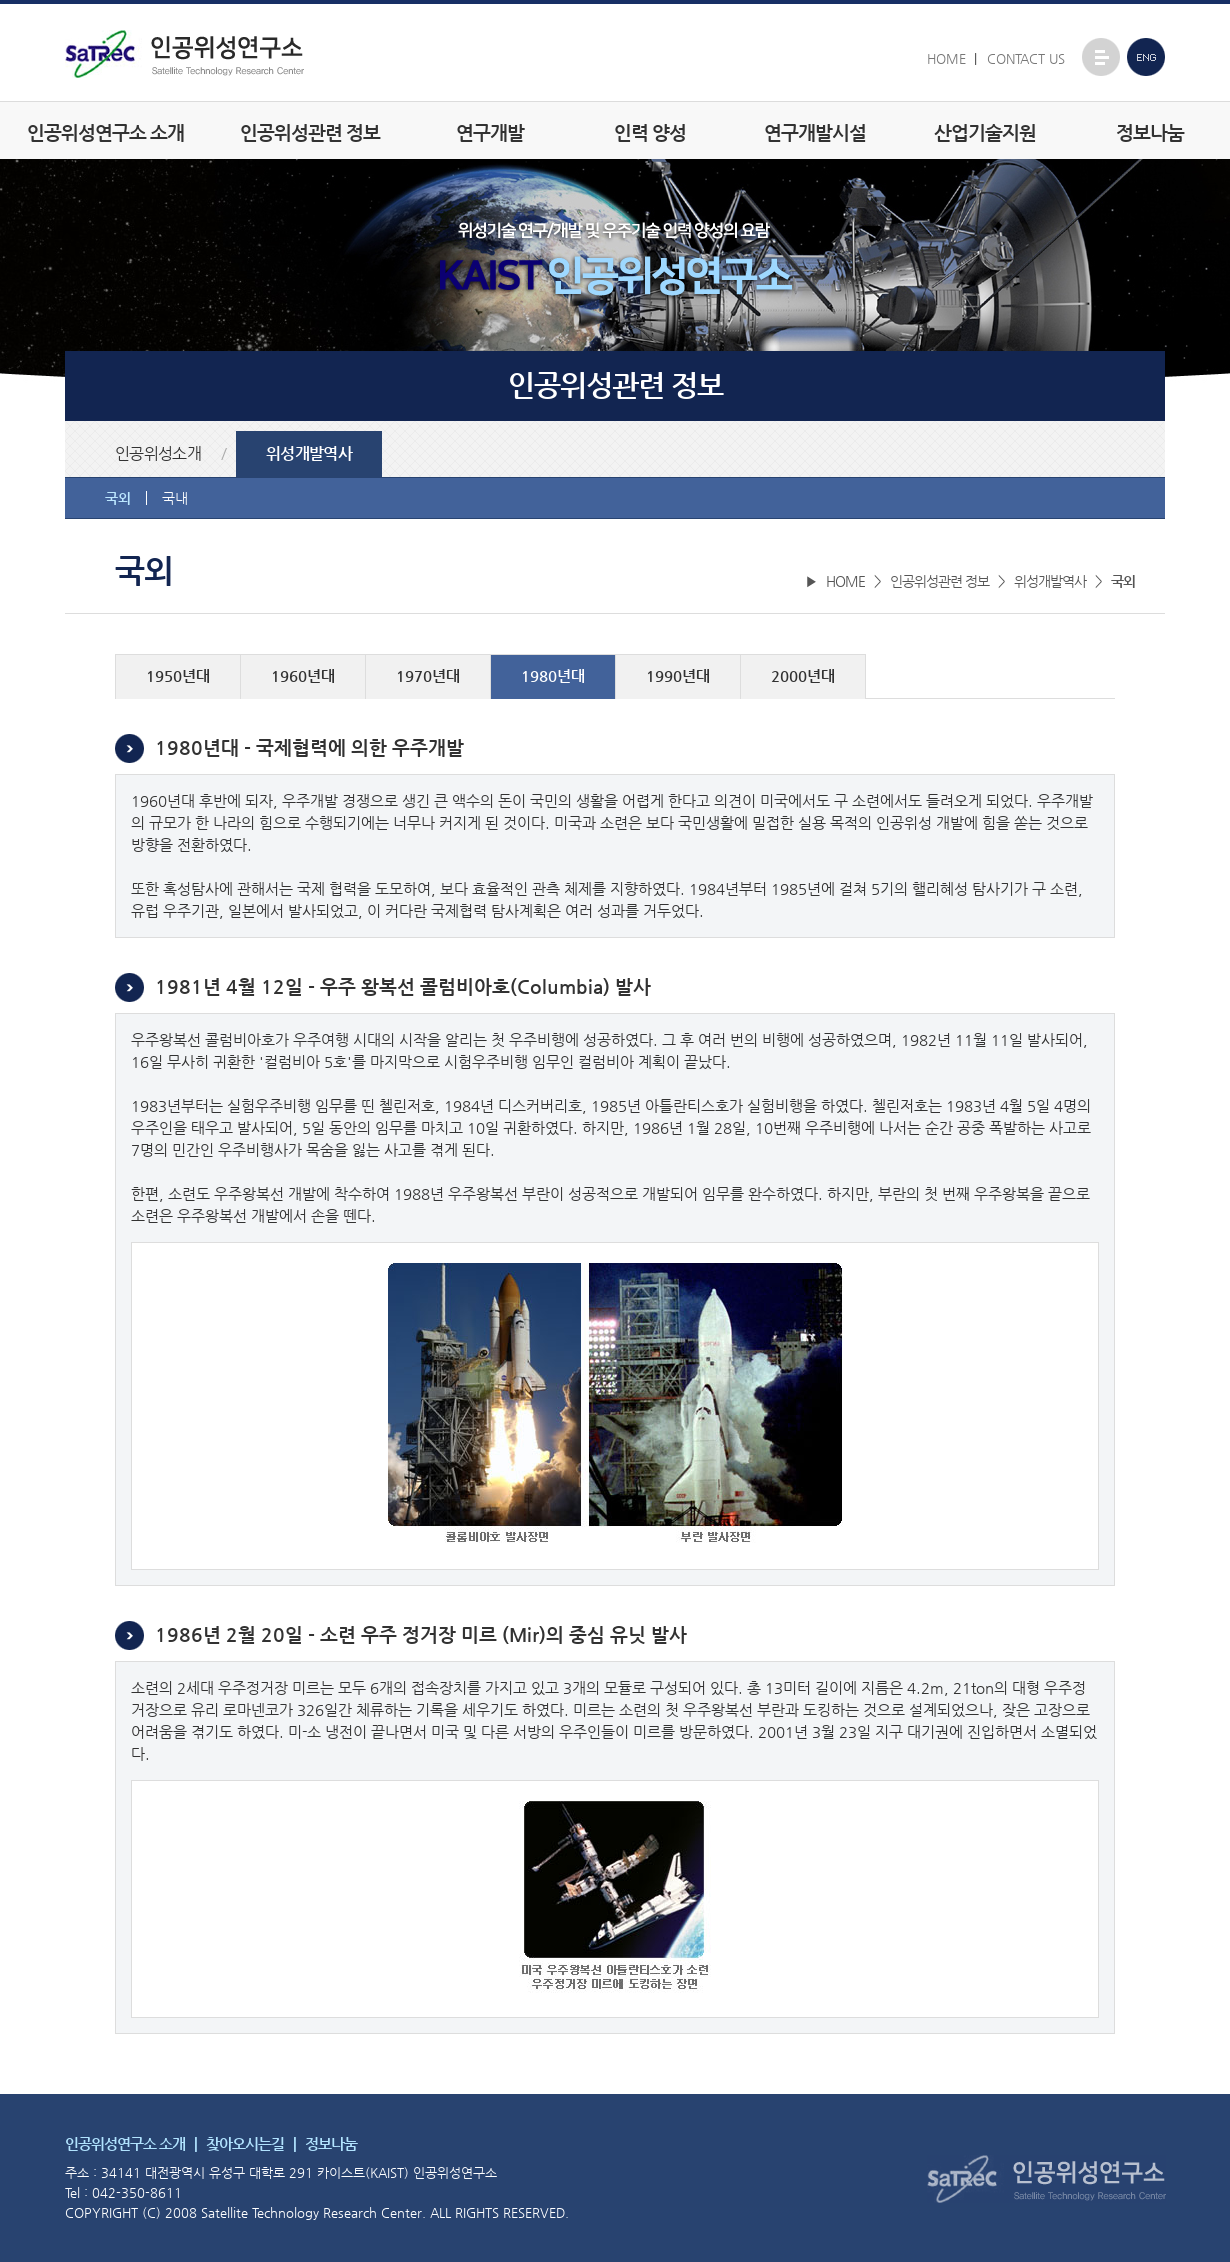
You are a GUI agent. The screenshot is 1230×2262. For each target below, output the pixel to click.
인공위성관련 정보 (310, 132)
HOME (946, 58)
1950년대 (178, 676)
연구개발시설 (815, 132)
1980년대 (553, 676)
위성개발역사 (309, 454)
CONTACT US (1026, 58)
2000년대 (803, 676)
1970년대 (428, 676)
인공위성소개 (158, 454)
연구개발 (490, 132)
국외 (118, 498)
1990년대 (678, 676)
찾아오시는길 (245, 2144)
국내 (175, 498)
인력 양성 (650, 132)
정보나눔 (1150, 132)
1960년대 (303, 676)
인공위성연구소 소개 (105, 132)
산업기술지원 (985, 132)
